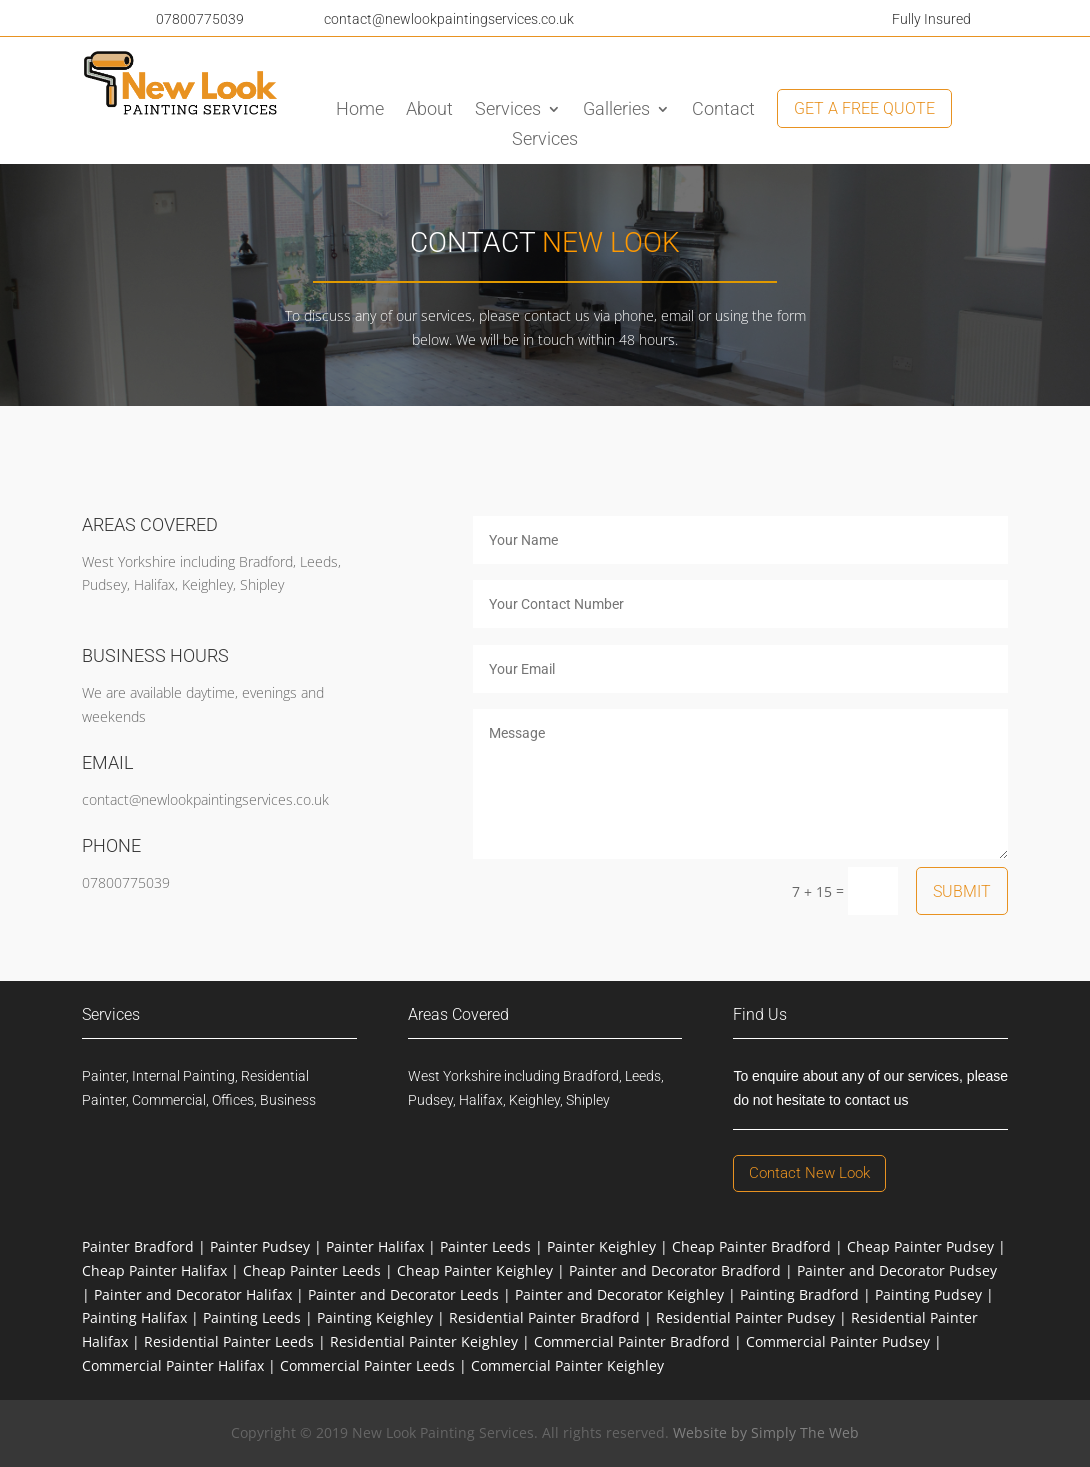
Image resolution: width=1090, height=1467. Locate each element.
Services (508, 110)
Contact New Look (809, 1173)
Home (360, 110)
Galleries (616, 110)
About (429, 110)
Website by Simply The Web (766, 1432)
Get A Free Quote (864, 108)
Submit (962, 891)
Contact (723, 110)
